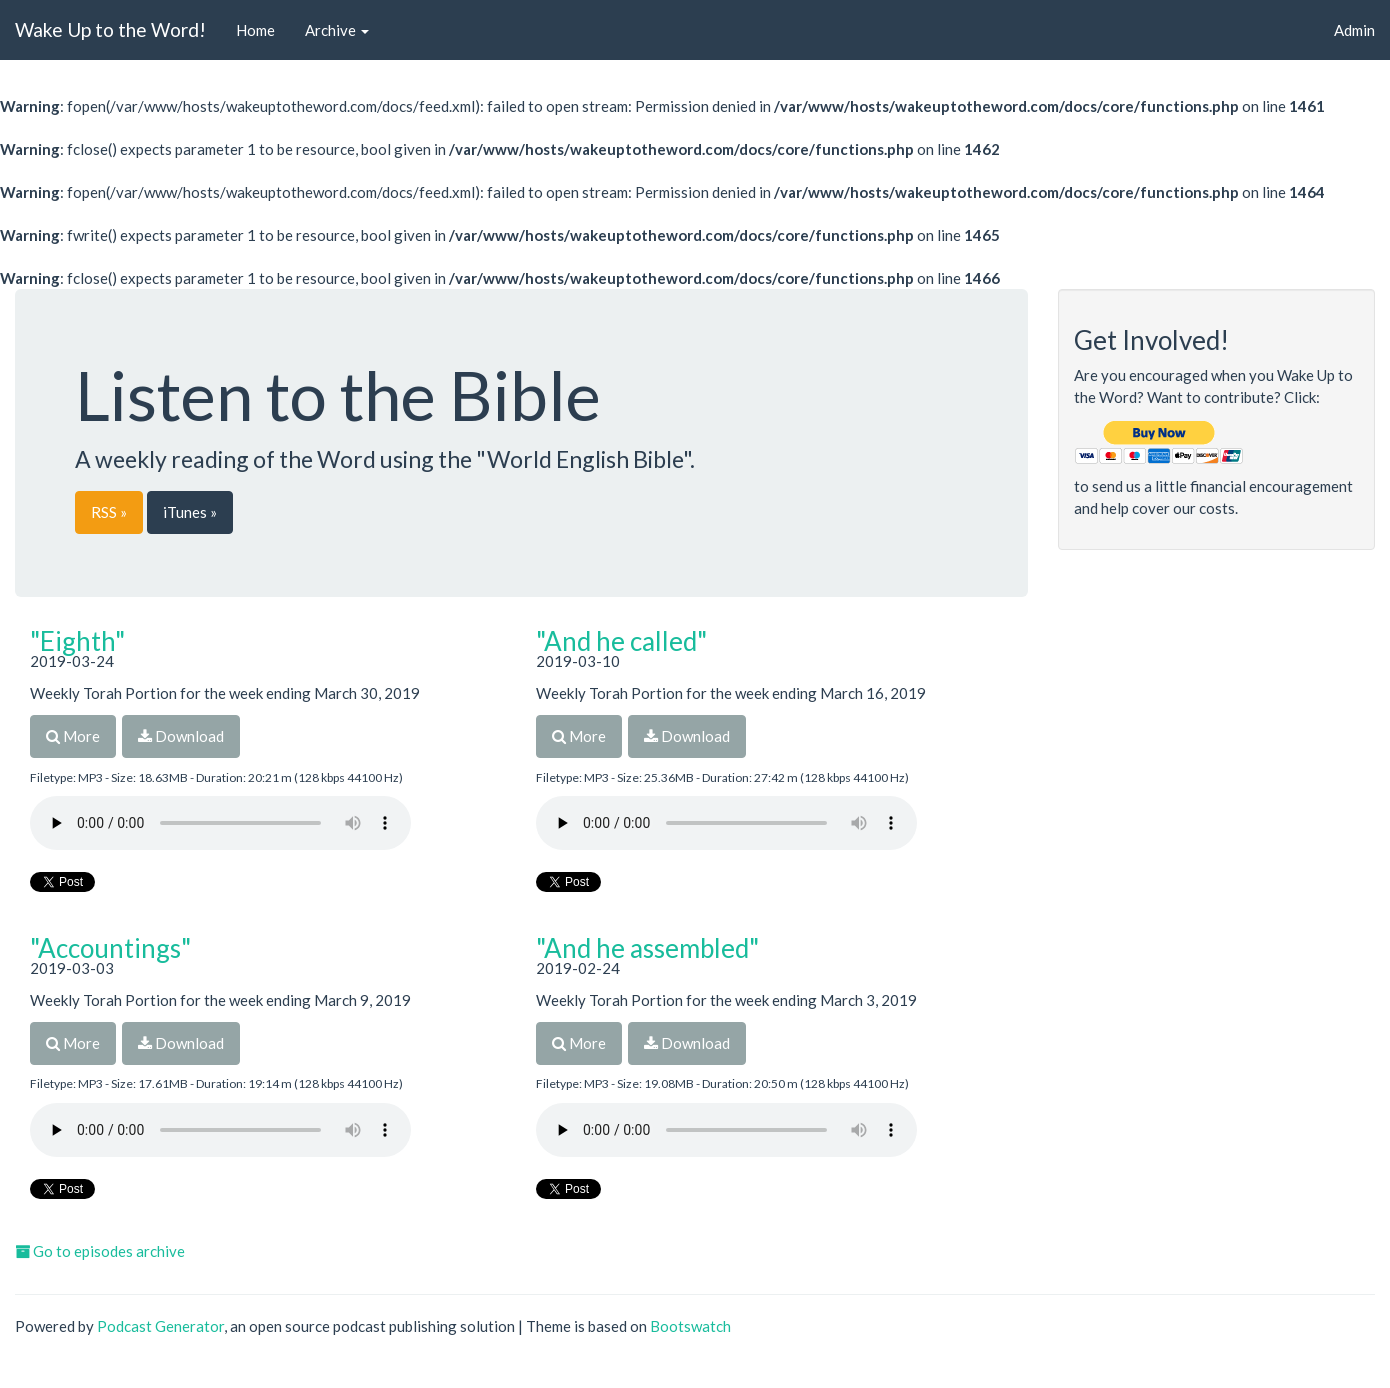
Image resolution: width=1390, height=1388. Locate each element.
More (73, 736)
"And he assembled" (647, 948)
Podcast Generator (160, 1326)
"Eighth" (77, 641)
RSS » (109, 512)
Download (181, 736)
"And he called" (621, 641)
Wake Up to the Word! (110, 29)
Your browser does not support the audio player (220, 823)
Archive (337, 30)
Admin (1354, 30)
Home (255, 30)
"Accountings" (110, 948)
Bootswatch (690, 1326)
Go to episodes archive (100, 1251)
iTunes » (190, 512)
